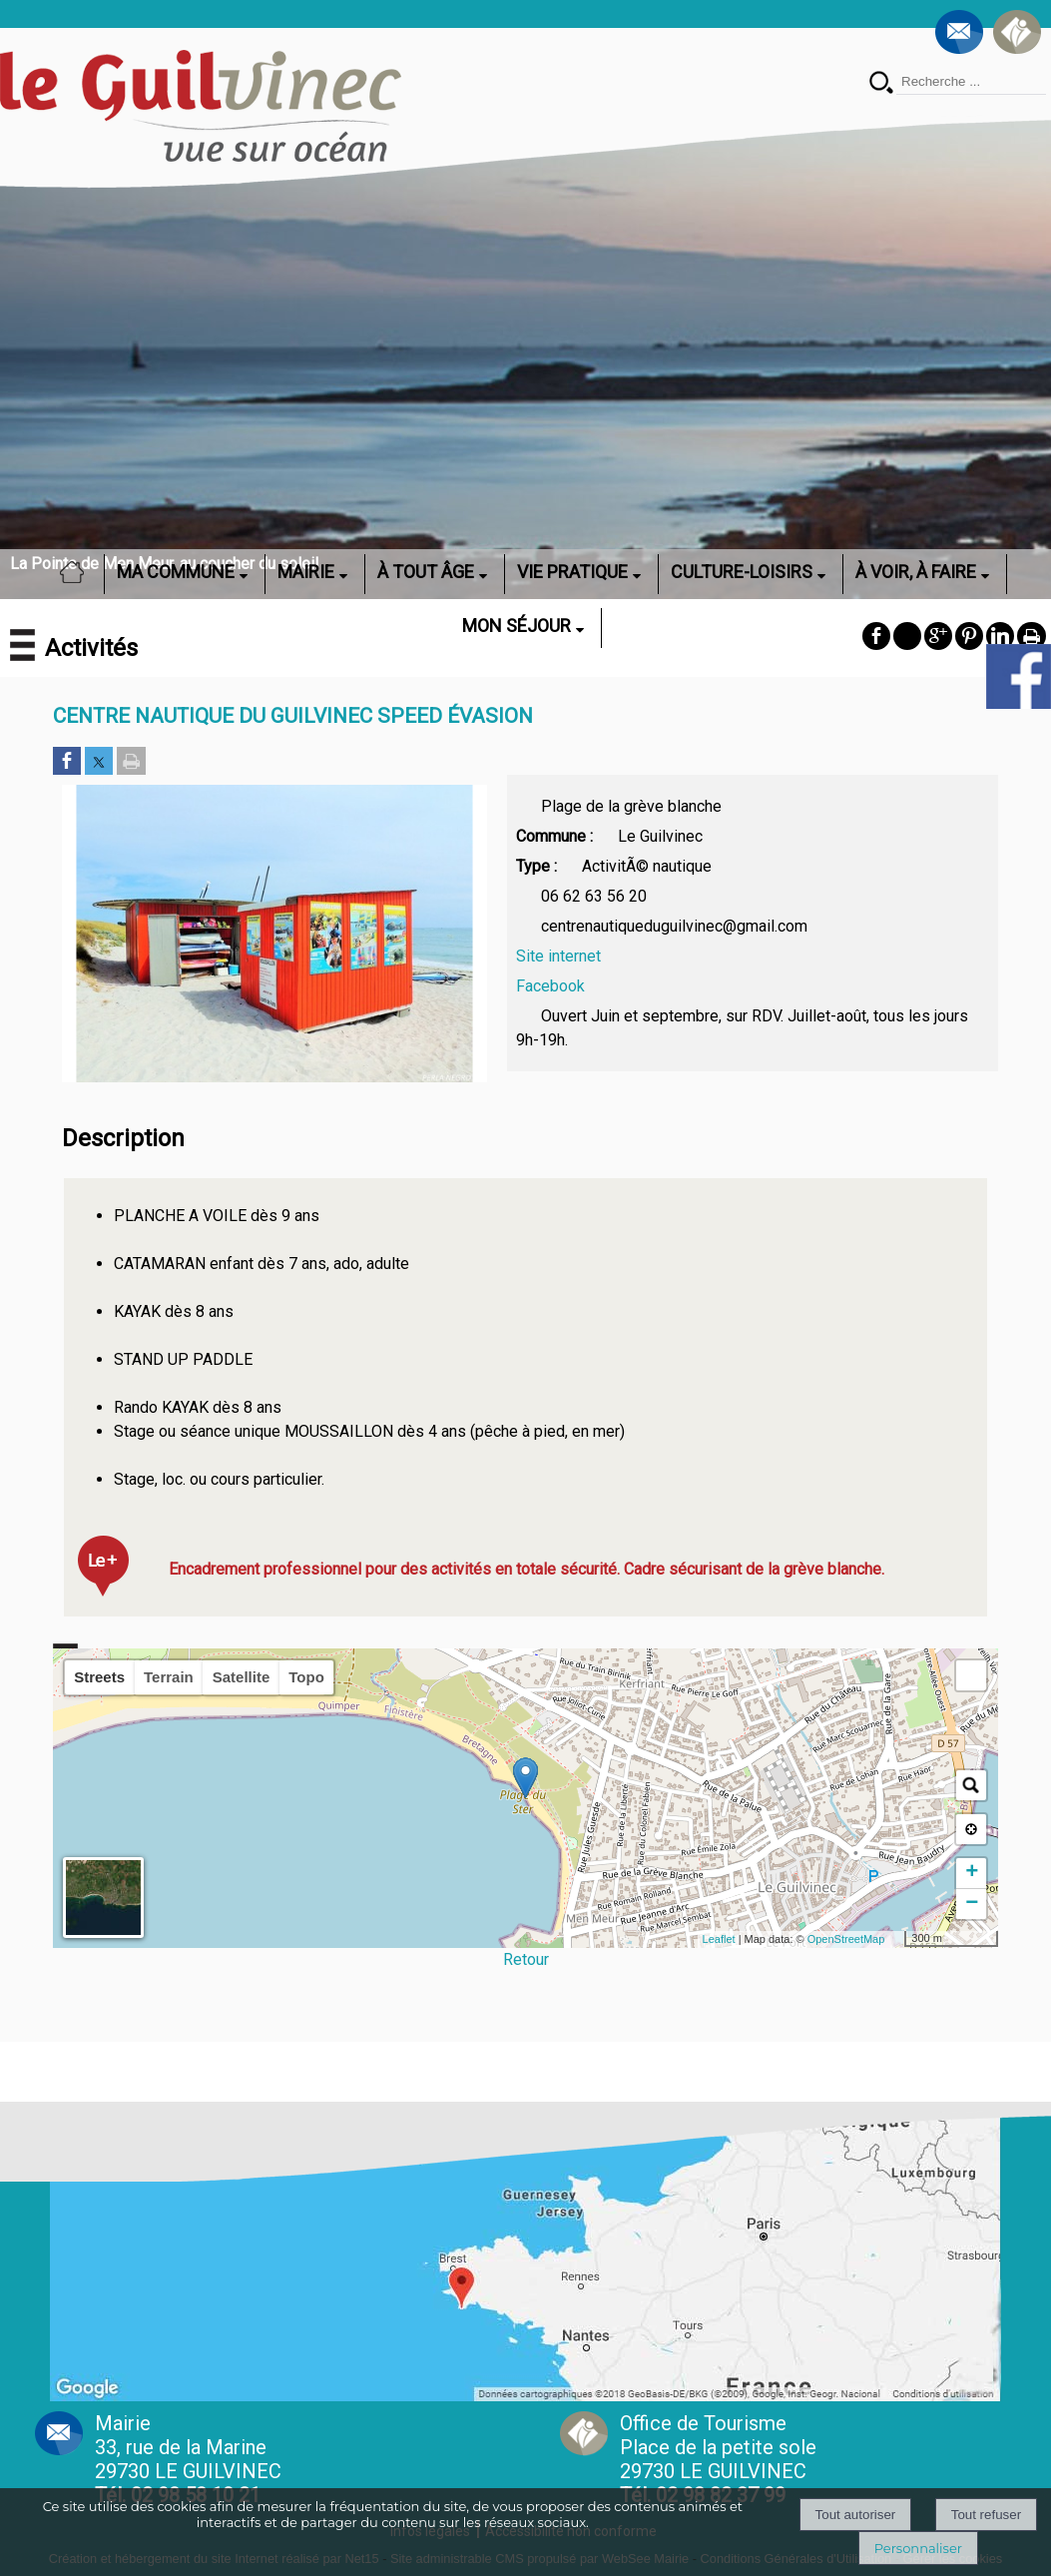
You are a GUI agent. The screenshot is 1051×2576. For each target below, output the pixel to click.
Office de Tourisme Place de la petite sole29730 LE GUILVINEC (718, 2459)
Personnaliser (918, 2548)
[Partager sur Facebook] (67, 762)
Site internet (558, 956)
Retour (526, 1959)
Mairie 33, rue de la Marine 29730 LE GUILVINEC (188, 2459)
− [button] (971, 1904)
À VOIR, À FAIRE (915, 571)
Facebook (550, 985)
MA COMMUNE (176, 571)
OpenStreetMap (846, 1939)
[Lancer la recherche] (881, 84)
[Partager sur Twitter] (99, 762)
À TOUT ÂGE (425, 571)
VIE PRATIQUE (572, 571)
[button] (971, 1675)
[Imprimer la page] (131, 762)
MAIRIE (305, 571)
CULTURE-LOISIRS (741, 571)
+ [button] (971, 1873)
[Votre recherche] (971, 82)
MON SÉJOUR (516, 625)
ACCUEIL (78, 571)
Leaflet (719, 1939)
